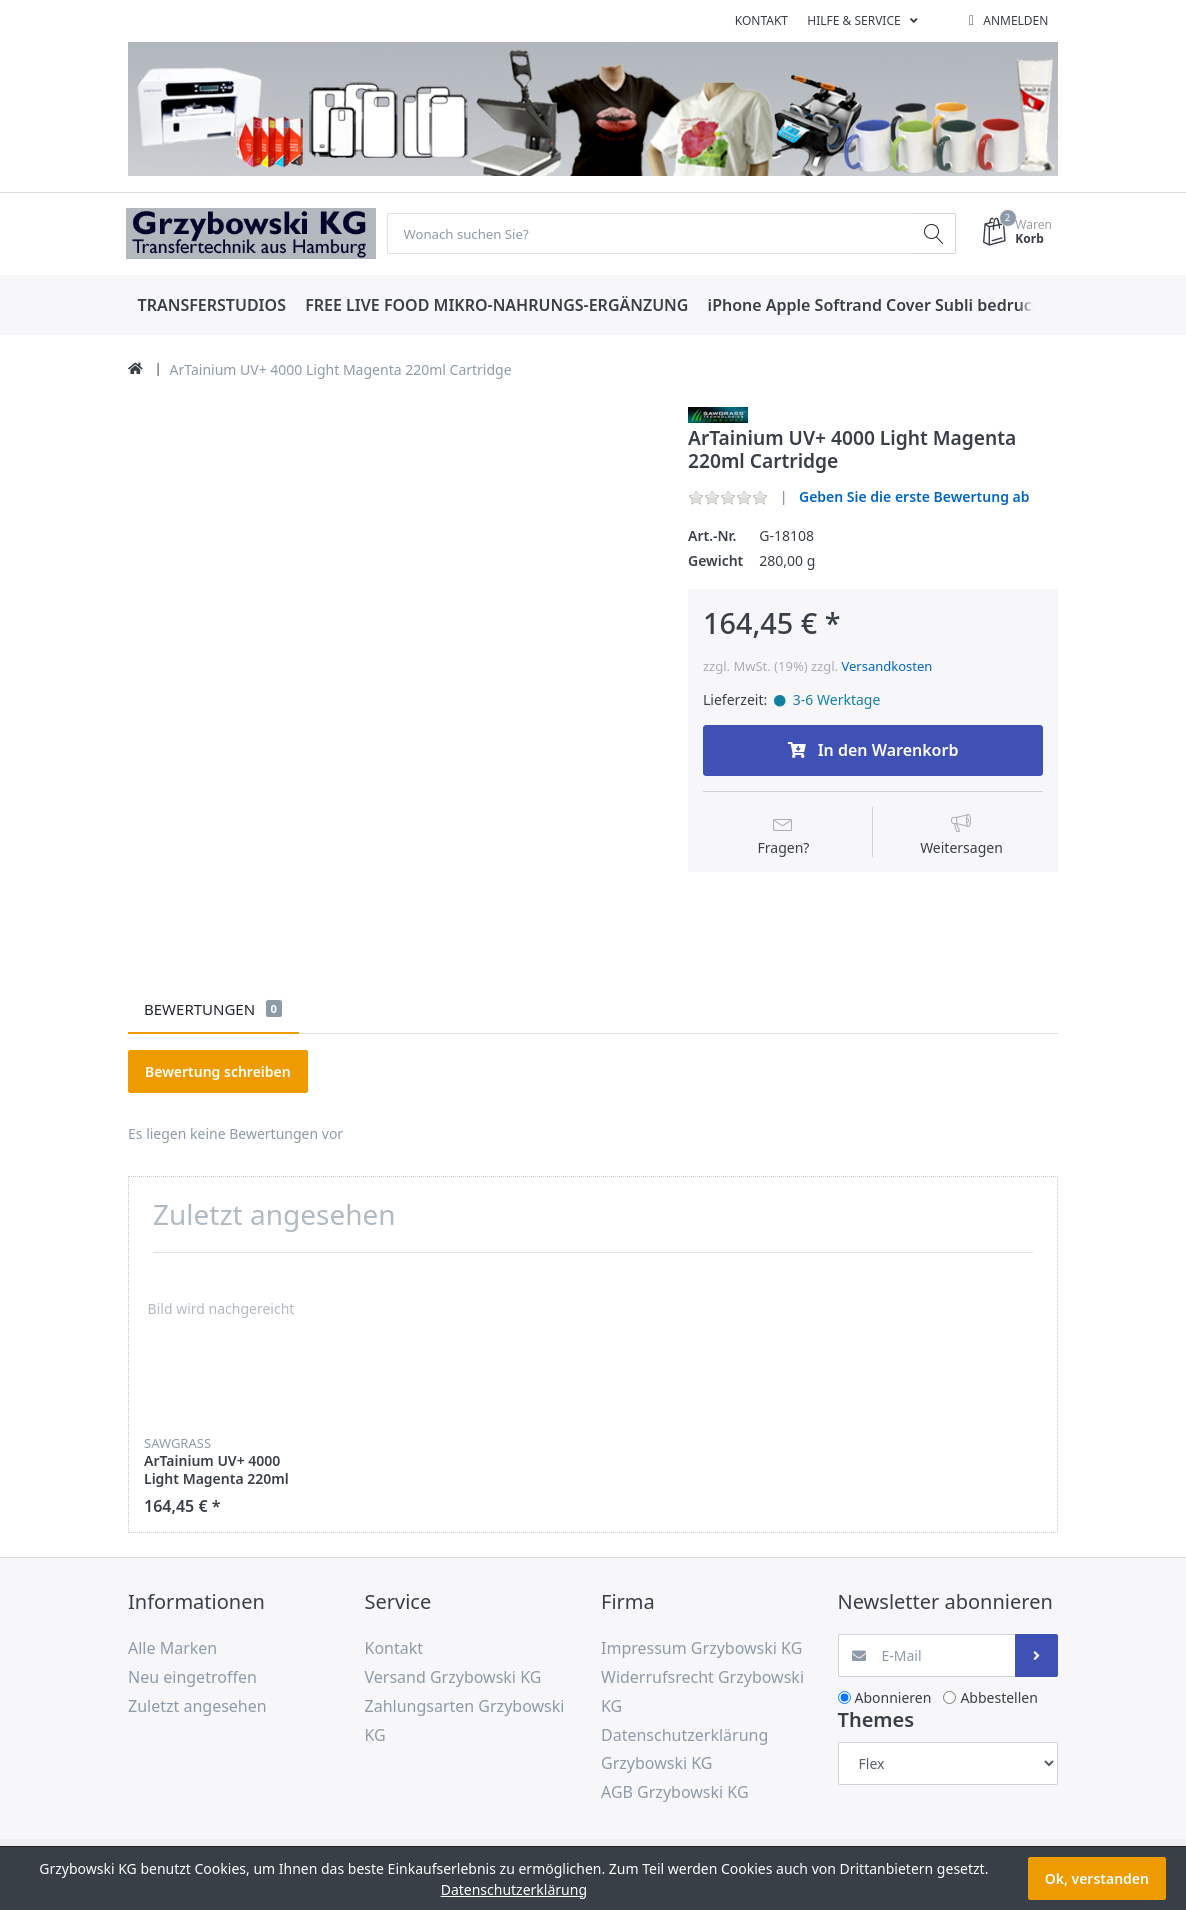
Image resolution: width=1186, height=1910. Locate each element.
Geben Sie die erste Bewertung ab (914, 497)
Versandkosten (886, 666)
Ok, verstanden (1097, 1878)
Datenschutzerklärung (514, 1889)
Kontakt (761, 20)
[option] (221, 1393)
